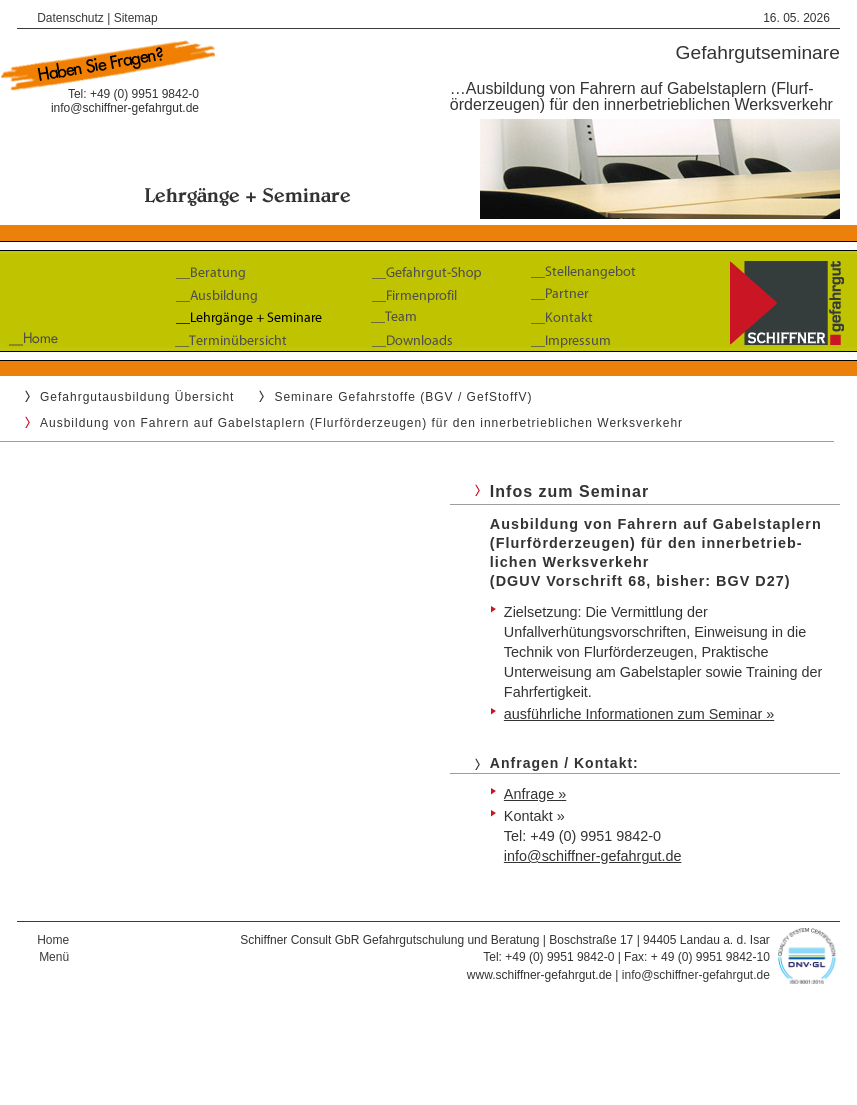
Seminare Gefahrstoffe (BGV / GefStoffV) (403, 397)
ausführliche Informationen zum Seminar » (639, 714)
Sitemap (136, 18)
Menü (54, 957)
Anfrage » (535, 794)
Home (53, 940)
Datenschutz (70, 18)
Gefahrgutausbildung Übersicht (137, 397)
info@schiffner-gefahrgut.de (125, 108)
